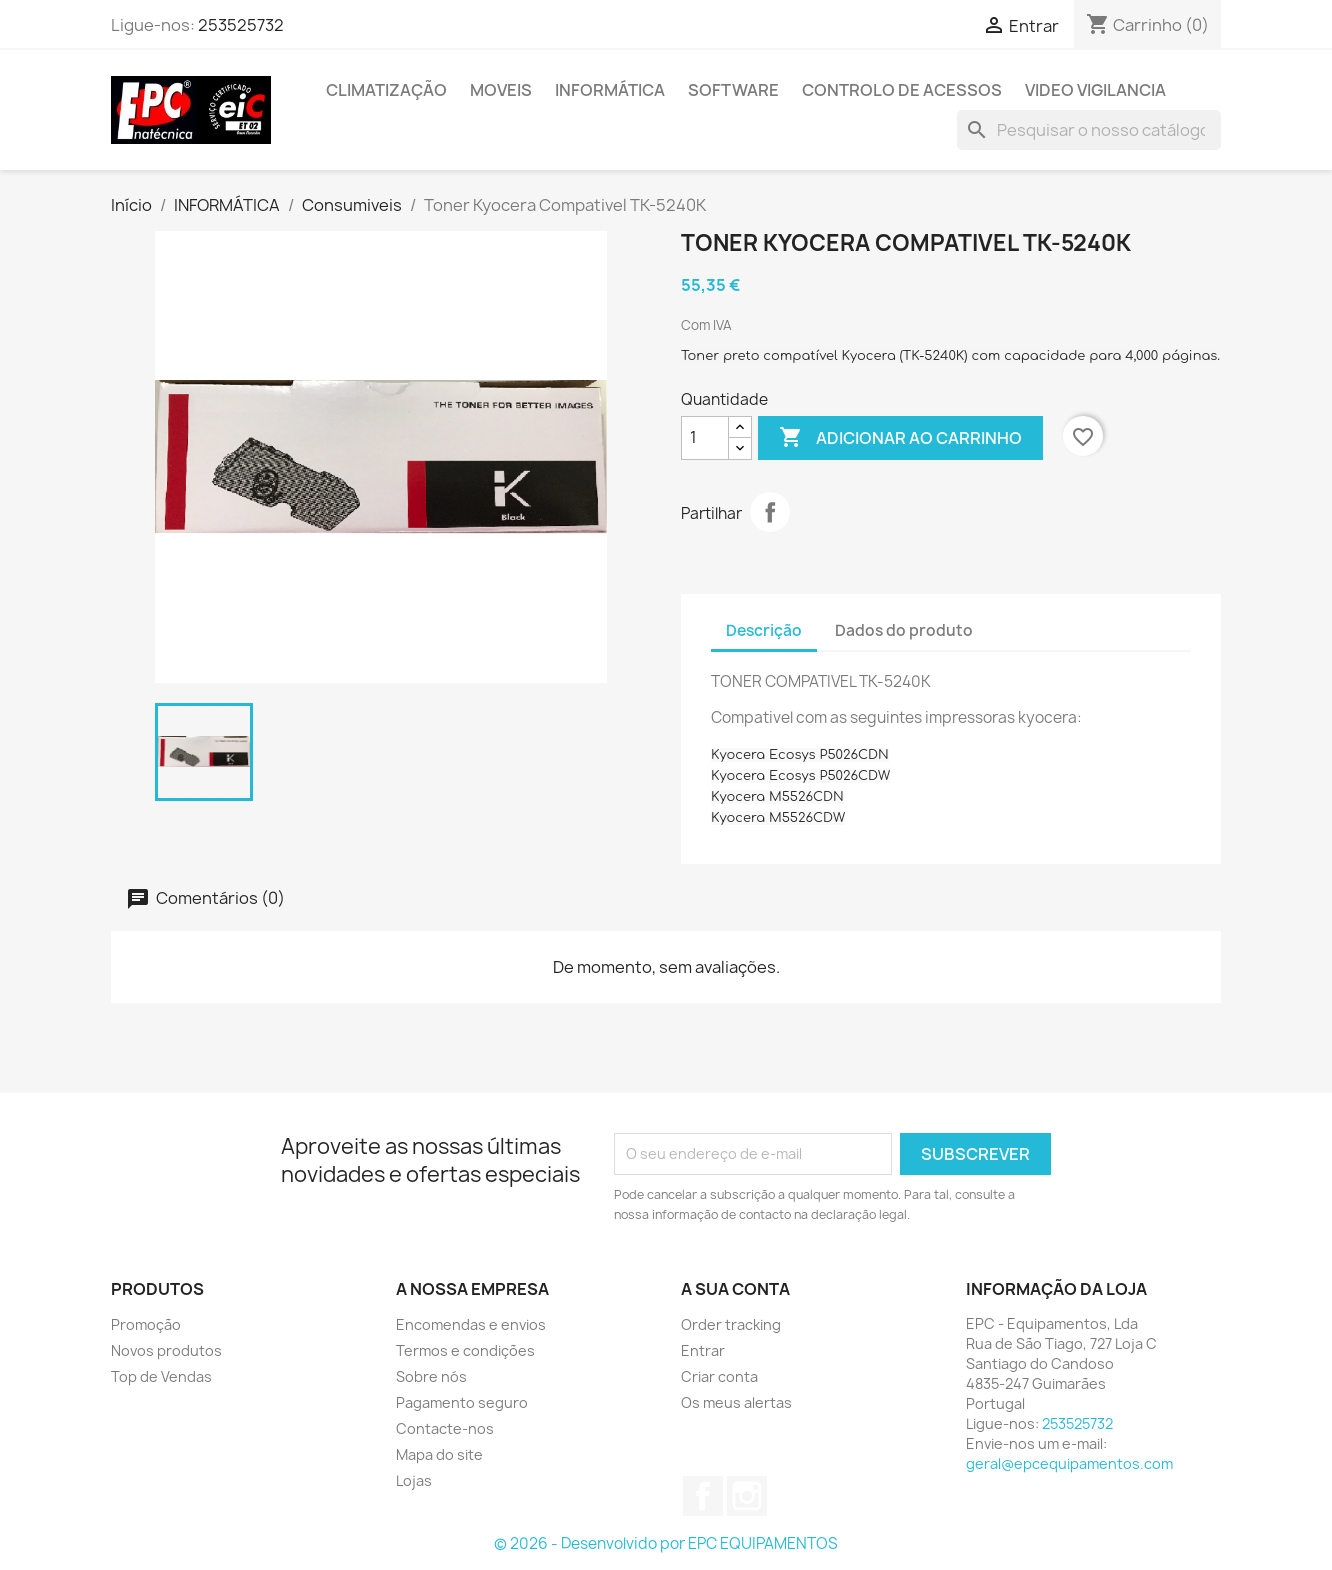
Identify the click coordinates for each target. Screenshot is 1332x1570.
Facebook (703, 1496)
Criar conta (719, 1376)
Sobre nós (431, 1376)
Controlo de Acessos (902, 90)
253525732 (241, 25)
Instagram (747, 1496)
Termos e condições (465, 1350)
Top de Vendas (161, 1376)
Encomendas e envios (471, 1324)
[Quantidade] (705, 438)
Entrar (703, 1350)
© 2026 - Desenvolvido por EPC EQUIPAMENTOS (666, 1543)
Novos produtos (166, 1350)
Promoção (146, 1324)
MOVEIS (501, 90)
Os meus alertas (736, 1402)
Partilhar (770, 512)
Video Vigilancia (1095, 90)
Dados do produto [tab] (904, 630)
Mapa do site (439, 1454)
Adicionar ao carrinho (900, 438)
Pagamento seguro (462, 1402)
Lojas (414, 1480)
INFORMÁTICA (610, 90)
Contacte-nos (445, 1428)
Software (733, 90)
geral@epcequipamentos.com (1069, 1463)
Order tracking (731, 1324)
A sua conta (735, 1289)
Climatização (386, 90)
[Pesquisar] (1089, 130)
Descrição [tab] (764, 630)
